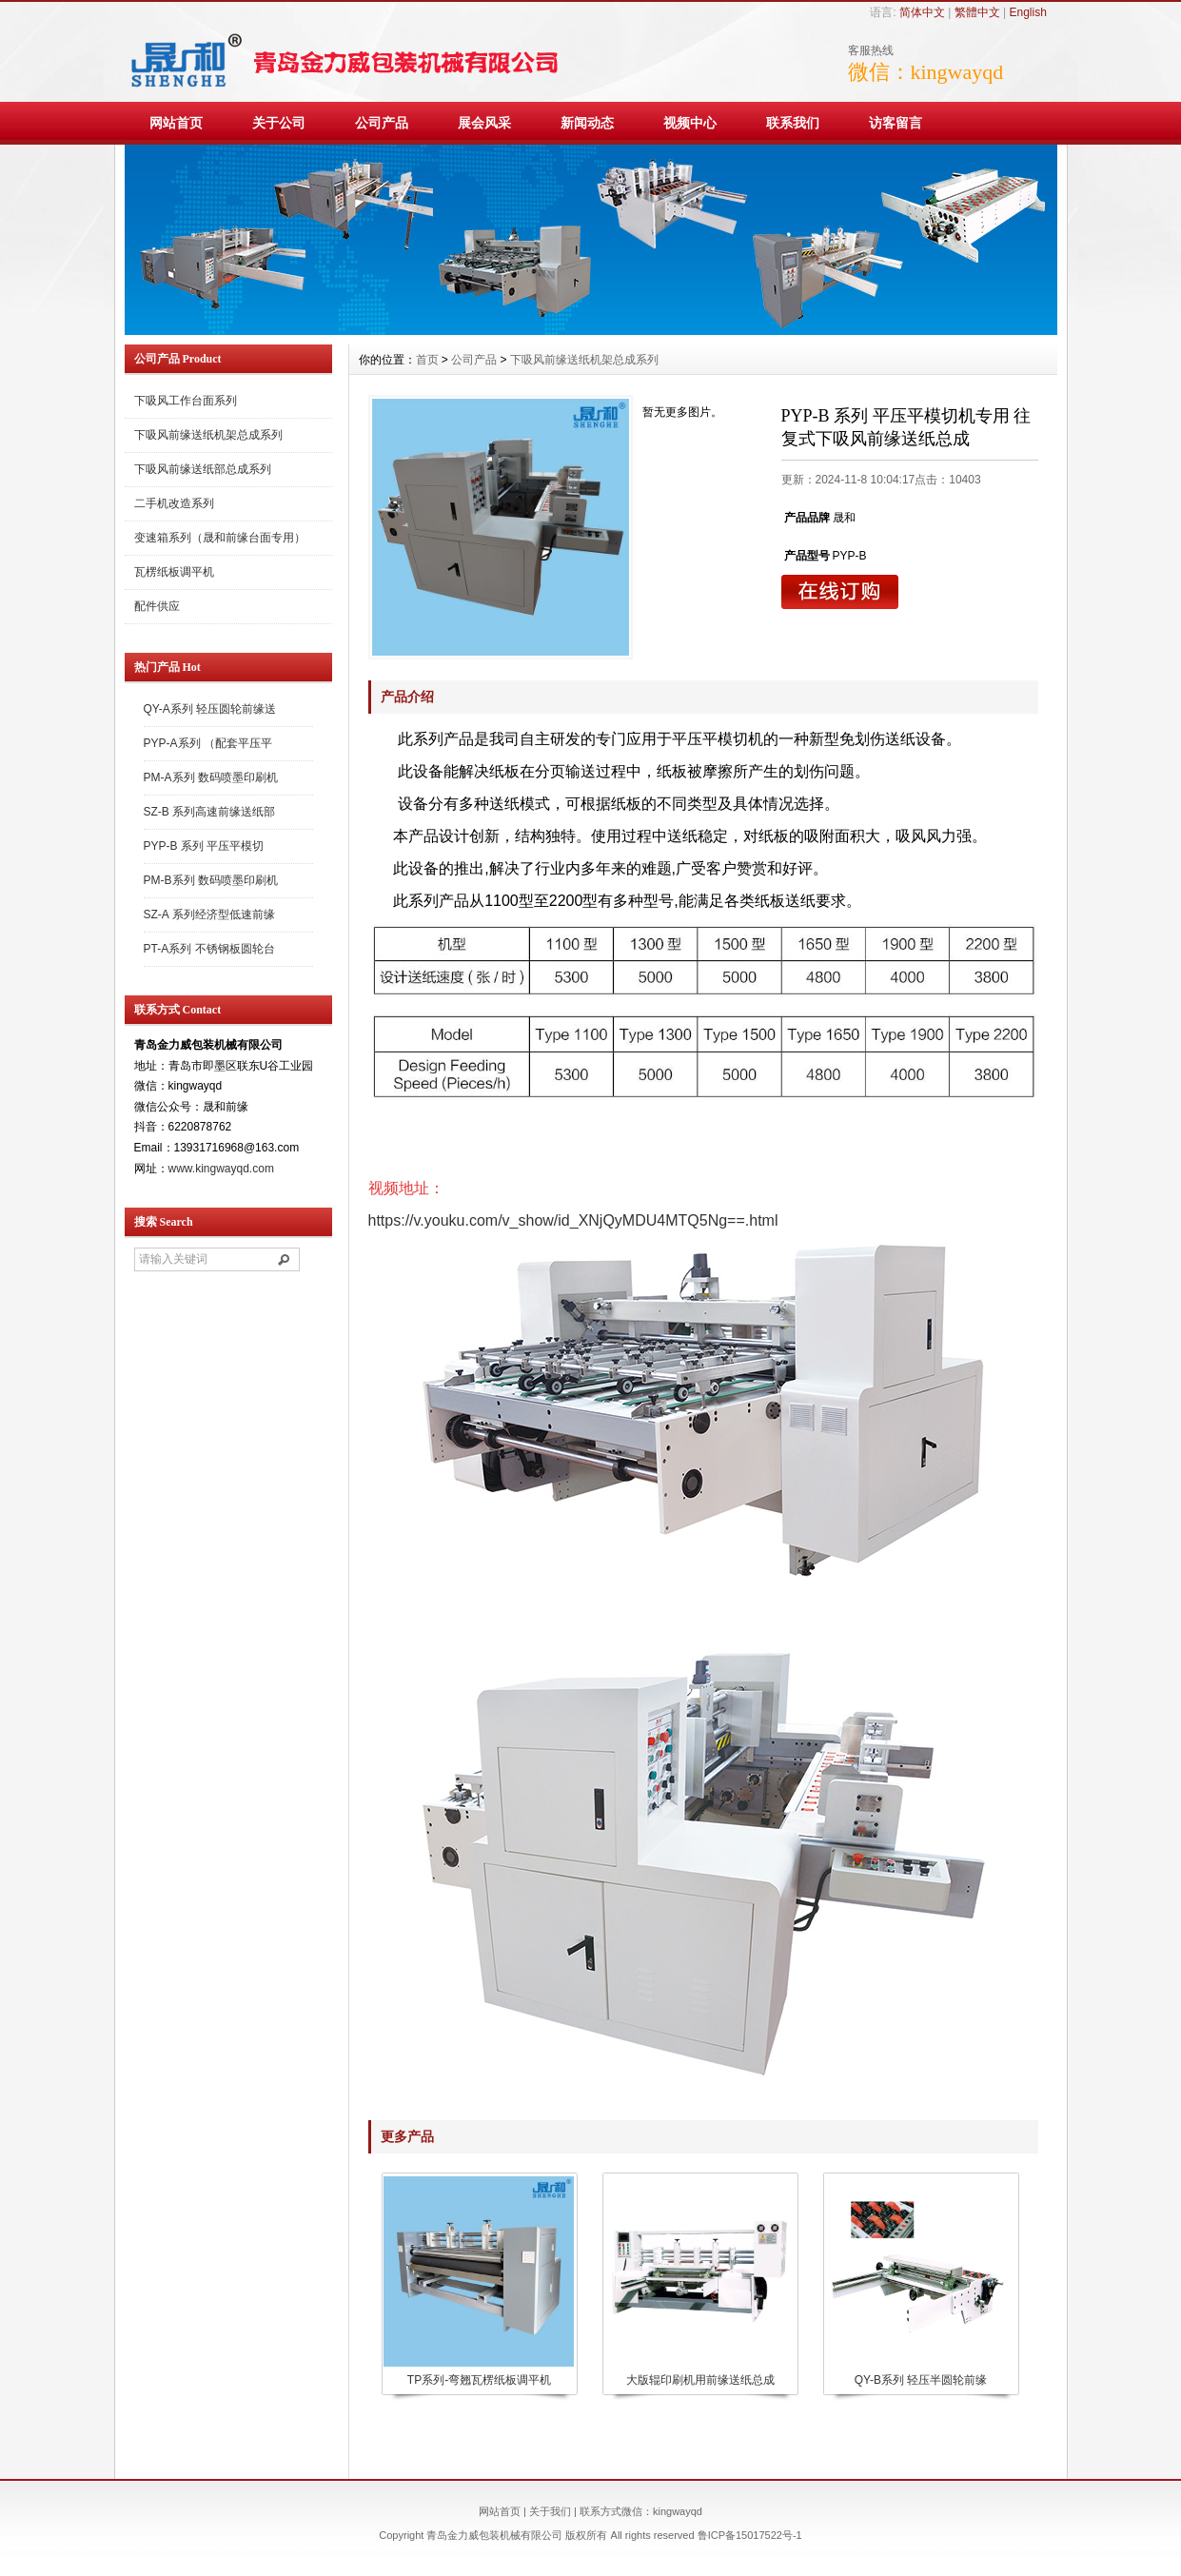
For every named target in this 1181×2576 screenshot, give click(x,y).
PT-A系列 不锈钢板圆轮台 (209, 948)
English (1027, 12)
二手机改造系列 (174, 503)
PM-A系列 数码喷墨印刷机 (211, 777)
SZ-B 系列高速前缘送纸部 (210, 811)
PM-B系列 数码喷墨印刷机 (211, 880)
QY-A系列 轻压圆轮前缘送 (210, 709)
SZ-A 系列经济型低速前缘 (209, 914)
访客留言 (895, 122)
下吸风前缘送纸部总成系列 (202, 469)
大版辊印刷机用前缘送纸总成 (700, 2380)
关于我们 (550, 2511)
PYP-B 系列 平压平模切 (204, 846)
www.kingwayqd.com (221, 1168)
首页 (427, 359)
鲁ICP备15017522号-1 (750, 2535)
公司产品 (381, 122)
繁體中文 (977, 12)
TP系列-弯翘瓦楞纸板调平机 (479, 2380)
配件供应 (157, 606)
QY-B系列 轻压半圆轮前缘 (921, 2380)
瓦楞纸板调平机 (174, 572)
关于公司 (278, 122)
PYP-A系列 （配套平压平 (208, 743)
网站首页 (176, 122)
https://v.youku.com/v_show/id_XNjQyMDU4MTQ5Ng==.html (573, 1220)
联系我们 (792, 122)
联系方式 (600, 2511)
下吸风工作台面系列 (185, 400)
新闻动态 (587, 122)
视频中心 (690, 122)
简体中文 (922, 12)
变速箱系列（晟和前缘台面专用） (219, 537)
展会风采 (484, 122)
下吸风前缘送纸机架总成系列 (208, 435)
